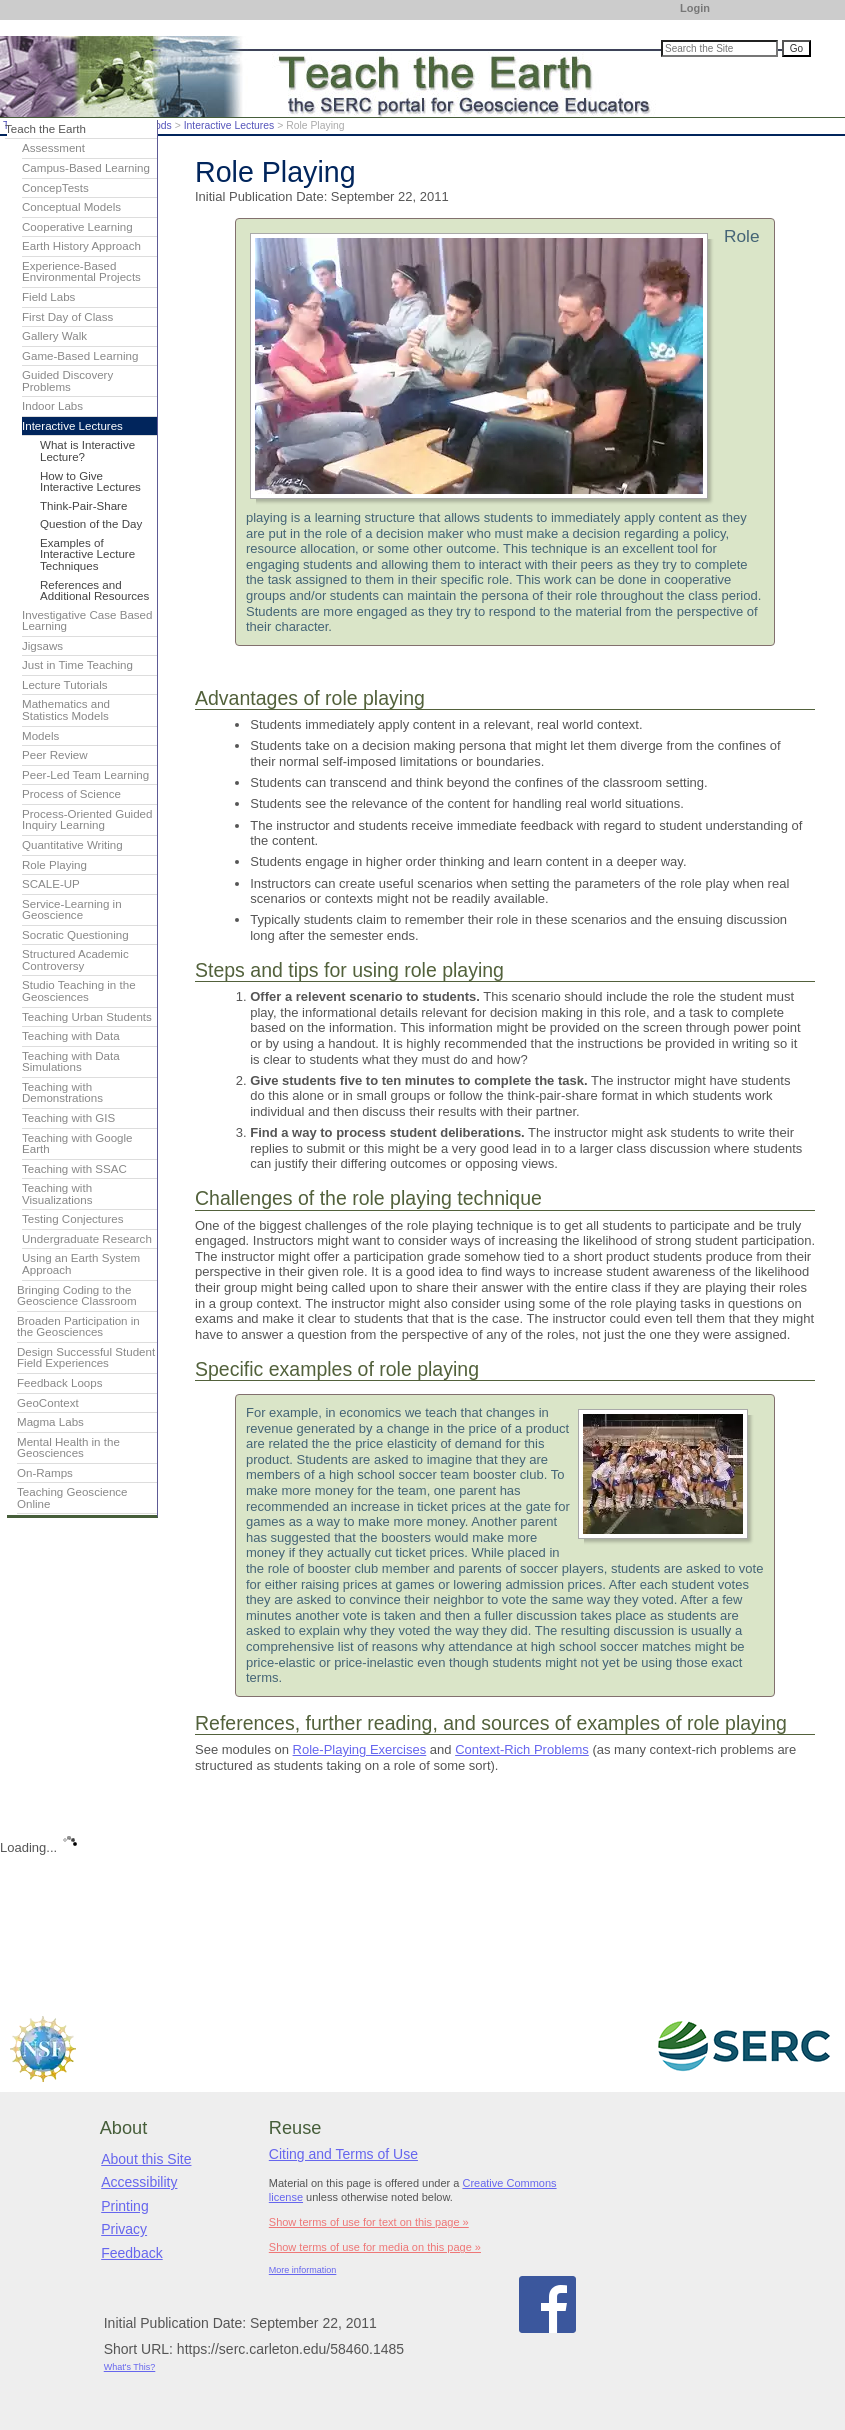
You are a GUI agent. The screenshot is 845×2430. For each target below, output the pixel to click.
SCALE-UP (51, 884)
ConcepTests (55, 188)
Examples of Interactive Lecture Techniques (87, 554)
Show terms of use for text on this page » (369, 2222)
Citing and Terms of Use (343, 2154)
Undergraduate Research (87, 1239)
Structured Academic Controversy (75, 960)
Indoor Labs (52, 406)
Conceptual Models (71, 207)
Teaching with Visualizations (57, 1194)
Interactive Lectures (229, 125)
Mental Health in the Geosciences (68, 1448)
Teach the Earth (45, 129)
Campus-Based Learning (86, 168)
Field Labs (48, 297)
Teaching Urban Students (87, 1017)
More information (303, 2270)
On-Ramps (45, 1473)
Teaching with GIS (68, 1118)
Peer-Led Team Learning (85, 775)
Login (695, 8)
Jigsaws (42, 646)
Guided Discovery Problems (67, 381)
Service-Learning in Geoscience (72, 910)
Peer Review (55, 755)
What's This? (130, 2367)
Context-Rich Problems (522, 1749)
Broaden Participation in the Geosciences (78, 1327)
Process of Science (71, 794)
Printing (124, 2206)
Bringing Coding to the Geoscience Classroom (77, 1296)
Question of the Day (91, 524)
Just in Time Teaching (77, 665)
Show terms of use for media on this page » (375, 2247)
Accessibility (139, 2182)
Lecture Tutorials (64, 685)
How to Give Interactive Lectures (90, 482)
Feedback (131, 2253)
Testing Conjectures (73, 1219)
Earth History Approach (81, 246)
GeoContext (48, 1403)
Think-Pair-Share (83, 506)
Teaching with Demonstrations (62, 1093)
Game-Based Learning (80, 356)
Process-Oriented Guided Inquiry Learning (87, 820)
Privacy (124, 2229)
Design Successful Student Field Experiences (86, 1358)
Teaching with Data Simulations (71, 1062)
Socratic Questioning (75, 935)
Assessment (53, 148)
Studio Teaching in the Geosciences (79, 991)
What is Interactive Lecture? (87, 451)
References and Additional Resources (94, 591)
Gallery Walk (54, 336)
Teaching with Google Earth (77, 1144)
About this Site (146, 2159)
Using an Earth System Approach (81, 1264)
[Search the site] (719, 48)
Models (40, 736)
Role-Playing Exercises (360, 1749)
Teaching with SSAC (74, 1169)
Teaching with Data (71, 1036)
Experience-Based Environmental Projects (81, 272)
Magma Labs (50, 1422)
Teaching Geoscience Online (72, 1498)
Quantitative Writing (72, 845)
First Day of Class (67, 317)
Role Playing (54, 865)
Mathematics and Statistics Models (66, 710)
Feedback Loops (60, 1383)
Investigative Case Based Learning (87, 621)
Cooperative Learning (77, 227)
